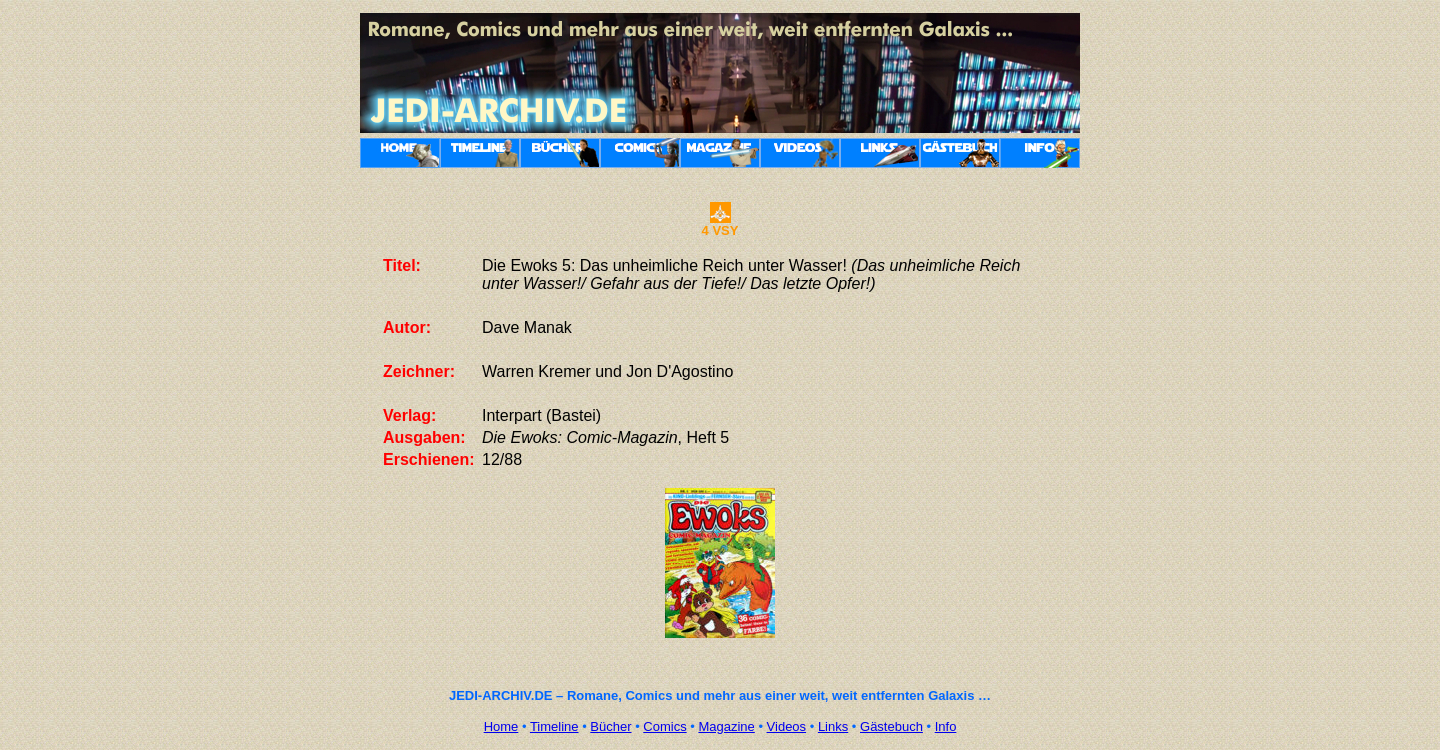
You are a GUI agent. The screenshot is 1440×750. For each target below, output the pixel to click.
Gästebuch (891, 726)
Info (946, 726)
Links (833, 726)
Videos (787, 726)
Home (501, 726)
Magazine (726, 726)
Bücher (610, 726)
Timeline (554, 726)
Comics (664, 726)
